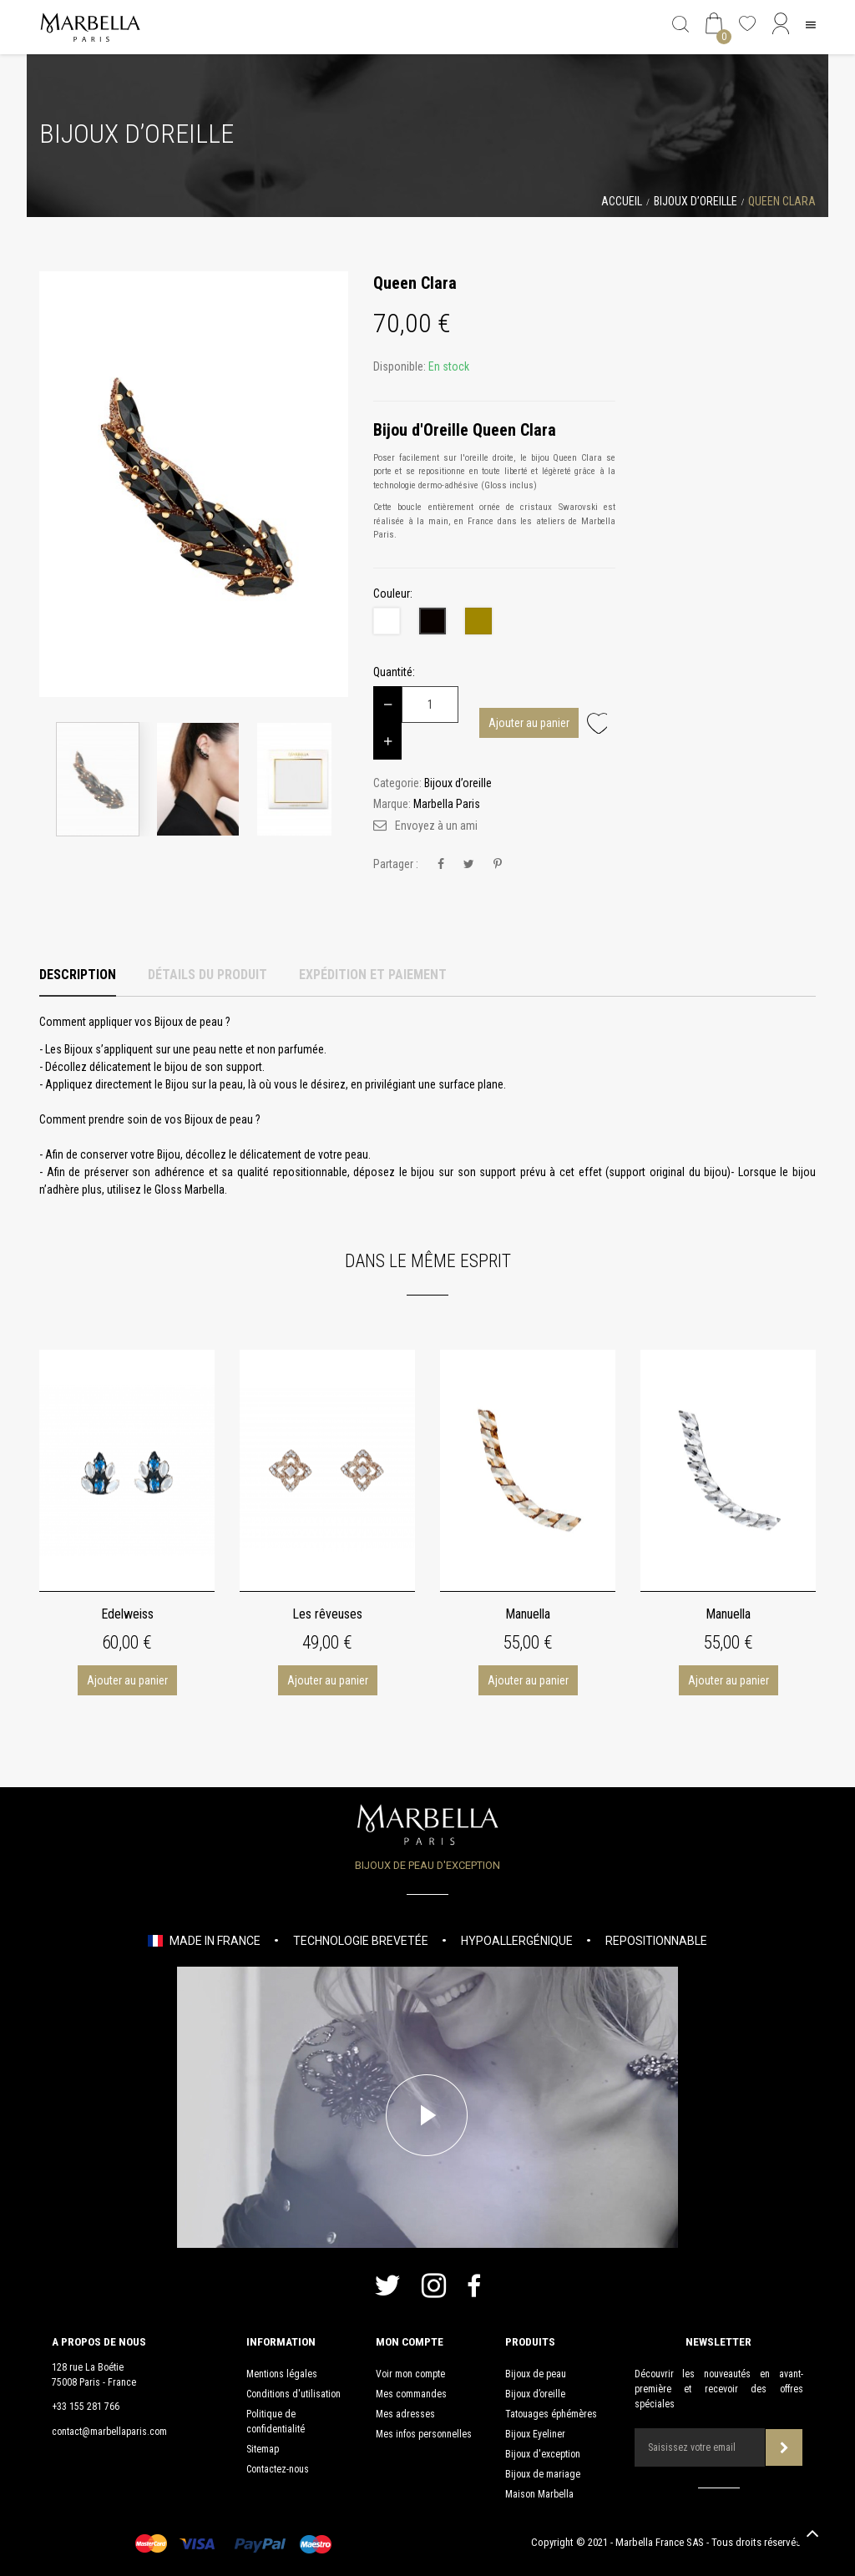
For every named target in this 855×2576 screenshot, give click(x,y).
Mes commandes (411, 2394)
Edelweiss (127, 1614)
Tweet (468, 864)
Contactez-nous (277, 2469)
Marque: (392, 804)
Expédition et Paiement (373, 974)
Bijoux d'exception (542, 2454)
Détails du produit (207, 974)
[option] (193, 484)
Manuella (527, 1614)
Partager (441, 864)
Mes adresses (405, 2414)
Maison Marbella (539, 2494)
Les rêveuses (327, 1614)
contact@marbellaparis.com (109, 2431)
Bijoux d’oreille (535, 2394)
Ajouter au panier (528, 723)
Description (77, 974)
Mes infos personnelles (424, 2434)
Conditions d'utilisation (293, 2394)
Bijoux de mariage (542, 2474)
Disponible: (399, 366)
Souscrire (784, 2448)
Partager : (395, 864)
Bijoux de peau (535, 2374)
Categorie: (397, 783)
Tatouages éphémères (551, 2414)
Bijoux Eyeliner (535, 2434)
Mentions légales (281, 2374)
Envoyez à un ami (436, 825)
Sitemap (262, 2449)
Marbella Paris (446, 804)
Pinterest (497, 864)
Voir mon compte (410, 2374)
